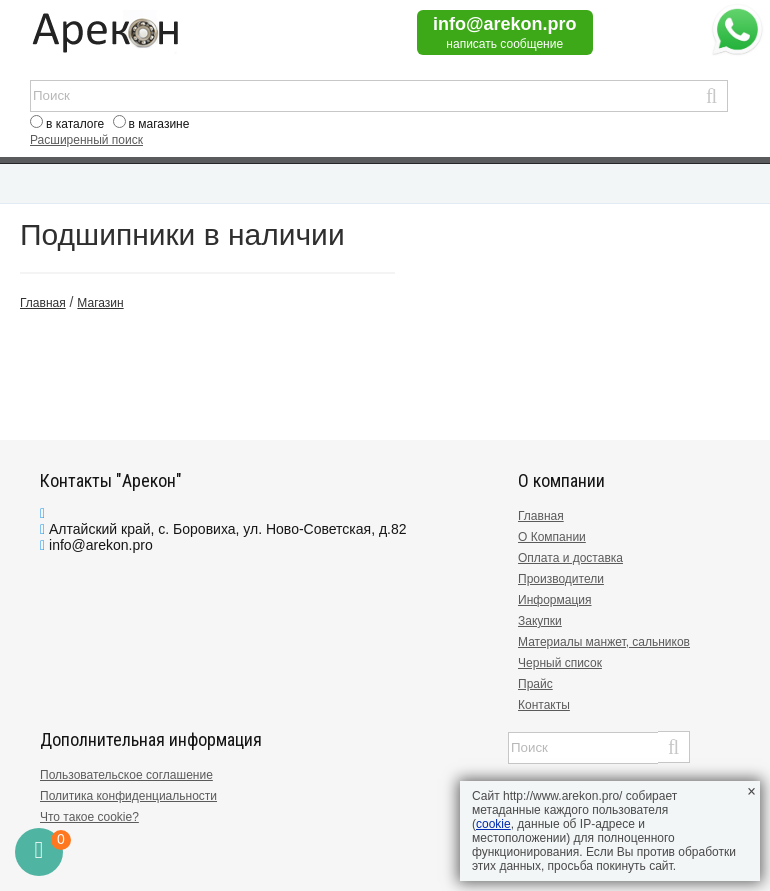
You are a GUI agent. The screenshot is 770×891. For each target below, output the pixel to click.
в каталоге (75, 124)
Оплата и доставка (570, 558)
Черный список (560, 663)
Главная (541, 516)
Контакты (544, 705)
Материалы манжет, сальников (604, 642)
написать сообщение (504, 44)
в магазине (159, 124)
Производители (561, 579)
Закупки (540, 621)
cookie (493, 824)
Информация (554, 600)
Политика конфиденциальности (128, 796)
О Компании (552, 537)
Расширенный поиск (86, 140)
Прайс (535, 684)
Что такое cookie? (89, 817)
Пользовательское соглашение (126, 775)
